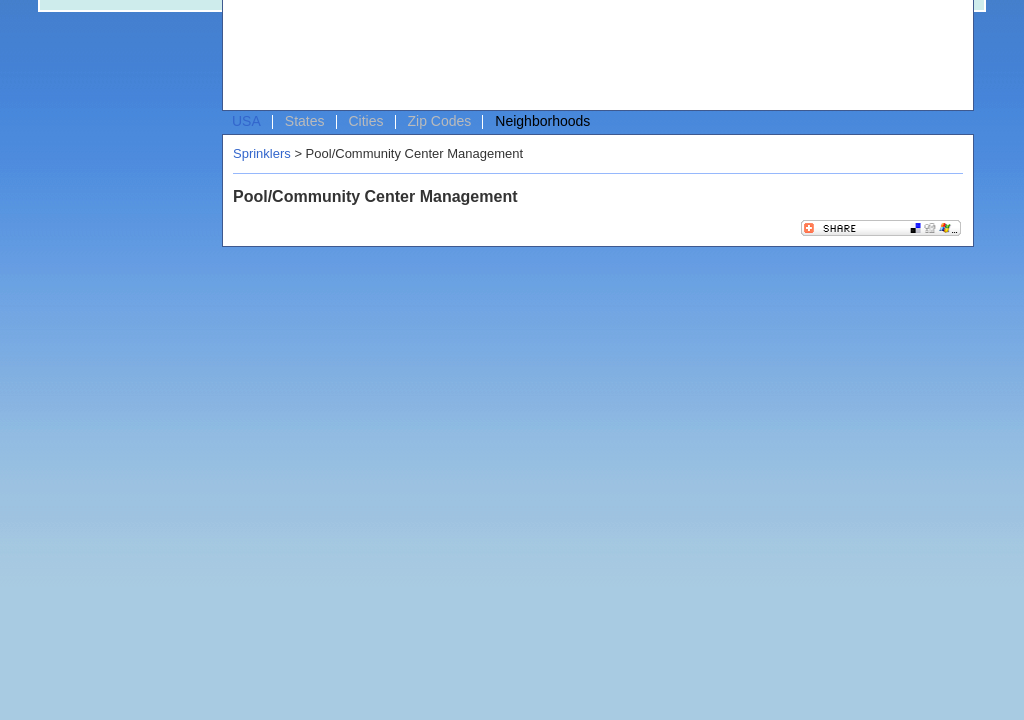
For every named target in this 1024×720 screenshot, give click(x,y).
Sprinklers (262, 153)
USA (246, 121)
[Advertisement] (593, 56)
